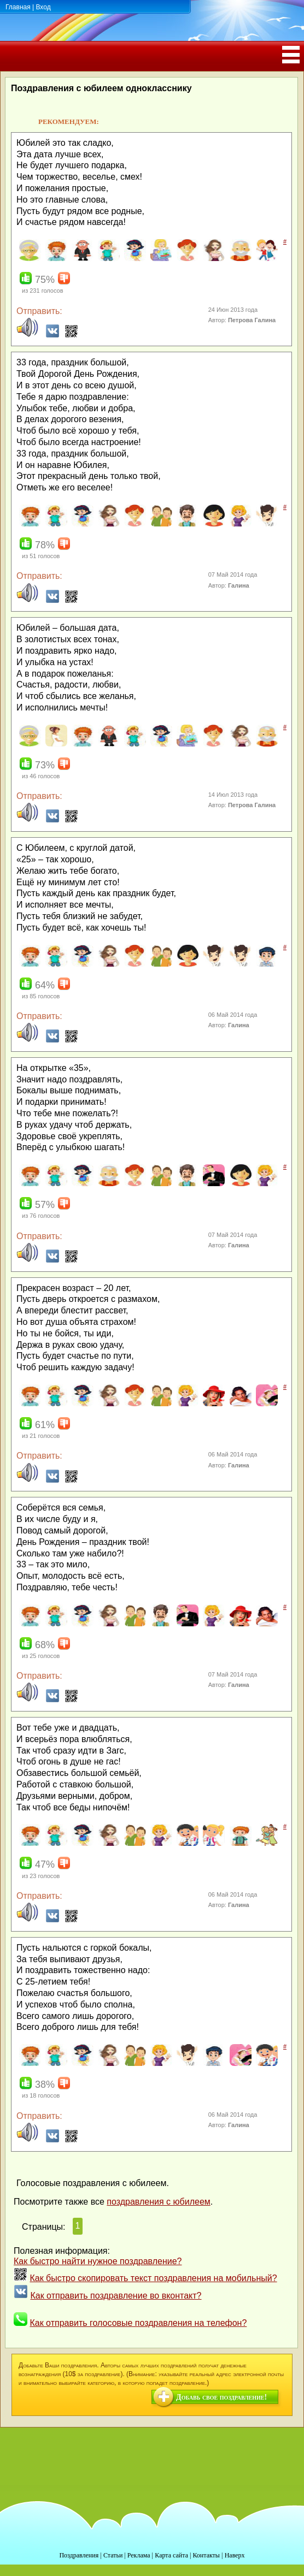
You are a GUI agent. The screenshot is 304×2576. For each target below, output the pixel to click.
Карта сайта (171, 2555)
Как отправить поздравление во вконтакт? (115, 2295)
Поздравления (78, 2555)
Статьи (112, 2555)
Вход (43, 7)
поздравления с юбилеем (158, 2201)
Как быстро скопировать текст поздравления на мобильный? (153, 2278)
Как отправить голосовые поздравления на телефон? (138, 2323)
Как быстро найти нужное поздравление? (98, 2261)
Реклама (138, 2555)
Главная (18, 7)
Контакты (206, 2555)
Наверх (235, 2555)
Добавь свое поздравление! (221, 2397)
